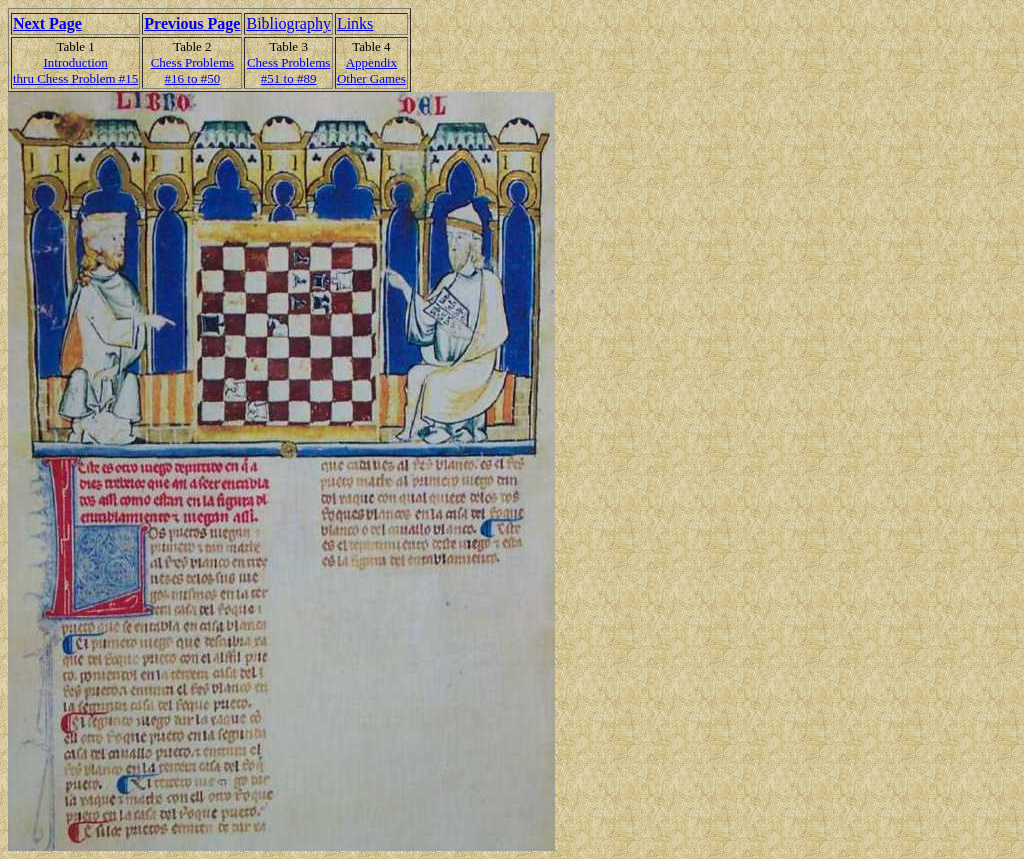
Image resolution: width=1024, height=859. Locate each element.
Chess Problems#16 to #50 (192, 70)
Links (355, 23)
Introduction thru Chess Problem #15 (75, 70)
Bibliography (288, 23)
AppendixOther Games (371, 70)
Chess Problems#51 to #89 (288, 70)
